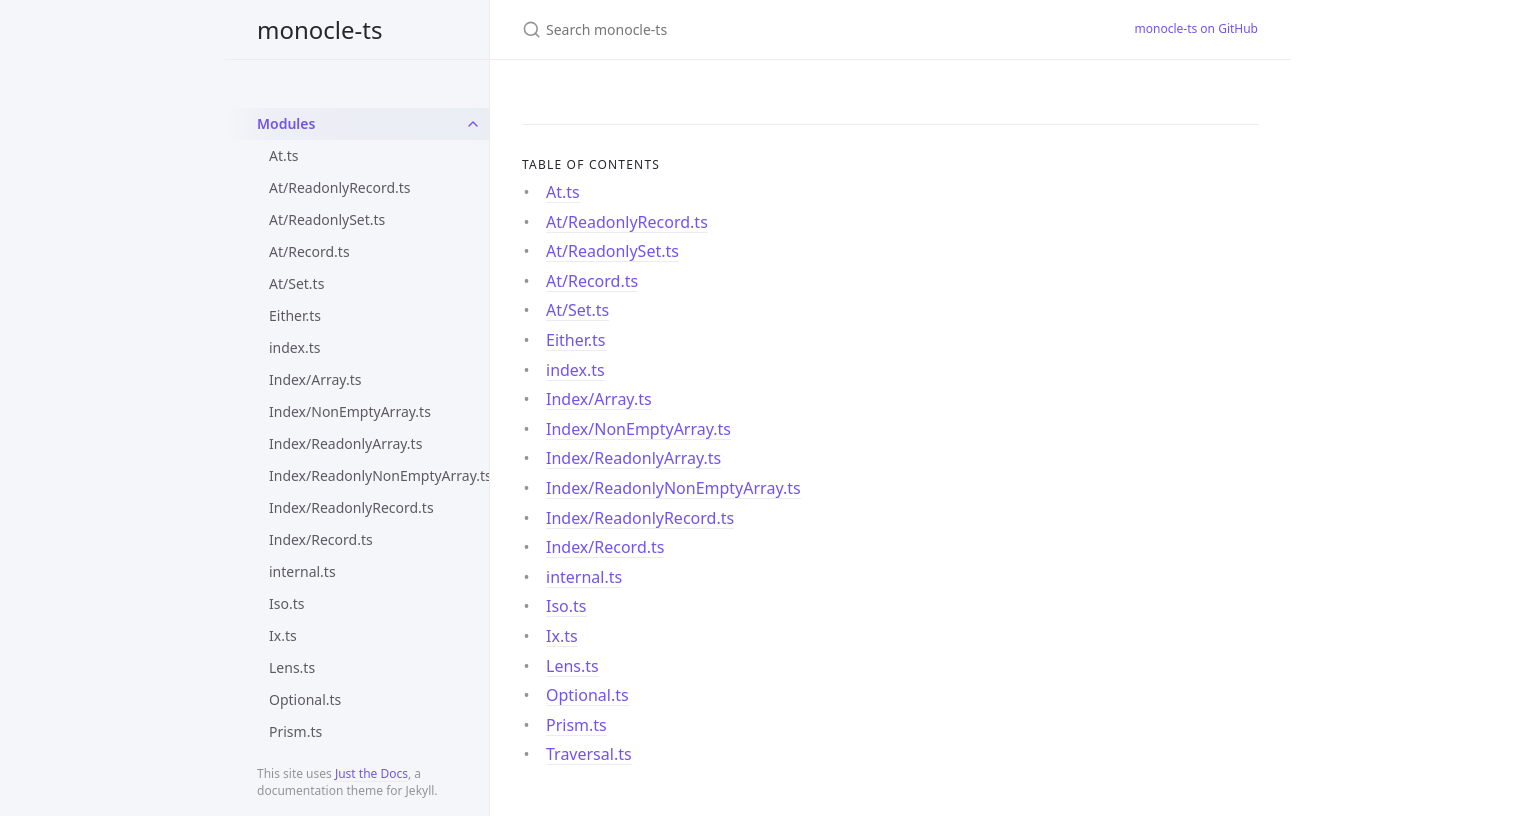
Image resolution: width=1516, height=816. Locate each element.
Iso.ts (286, 603)
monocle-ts (319, 29)
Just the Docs (371, 773)
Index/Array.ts (315, 379)
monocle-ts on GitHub (1197, 28)
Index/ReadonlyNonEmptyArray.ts (379, 475)
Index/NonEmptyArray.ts (350, 411)
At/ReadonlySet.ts (327, 219)
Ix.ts (283, 635)
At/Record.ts (309, 251)
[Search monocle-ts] (758, 29)
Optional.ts (305, 699)
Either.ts (295, 315)
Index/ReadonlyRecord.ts (351, 507)
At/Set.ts (296, 283)
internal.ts (302, 571)
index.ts (294, 347)
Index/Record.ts (321, 539)
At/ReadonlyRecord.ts (340, 187)
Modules (286, 123)
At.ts (284, 155)
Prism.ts (295, 731)
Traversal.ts (589, 754)
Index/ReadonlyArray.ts (345, 443)
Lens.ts (292, 667)
